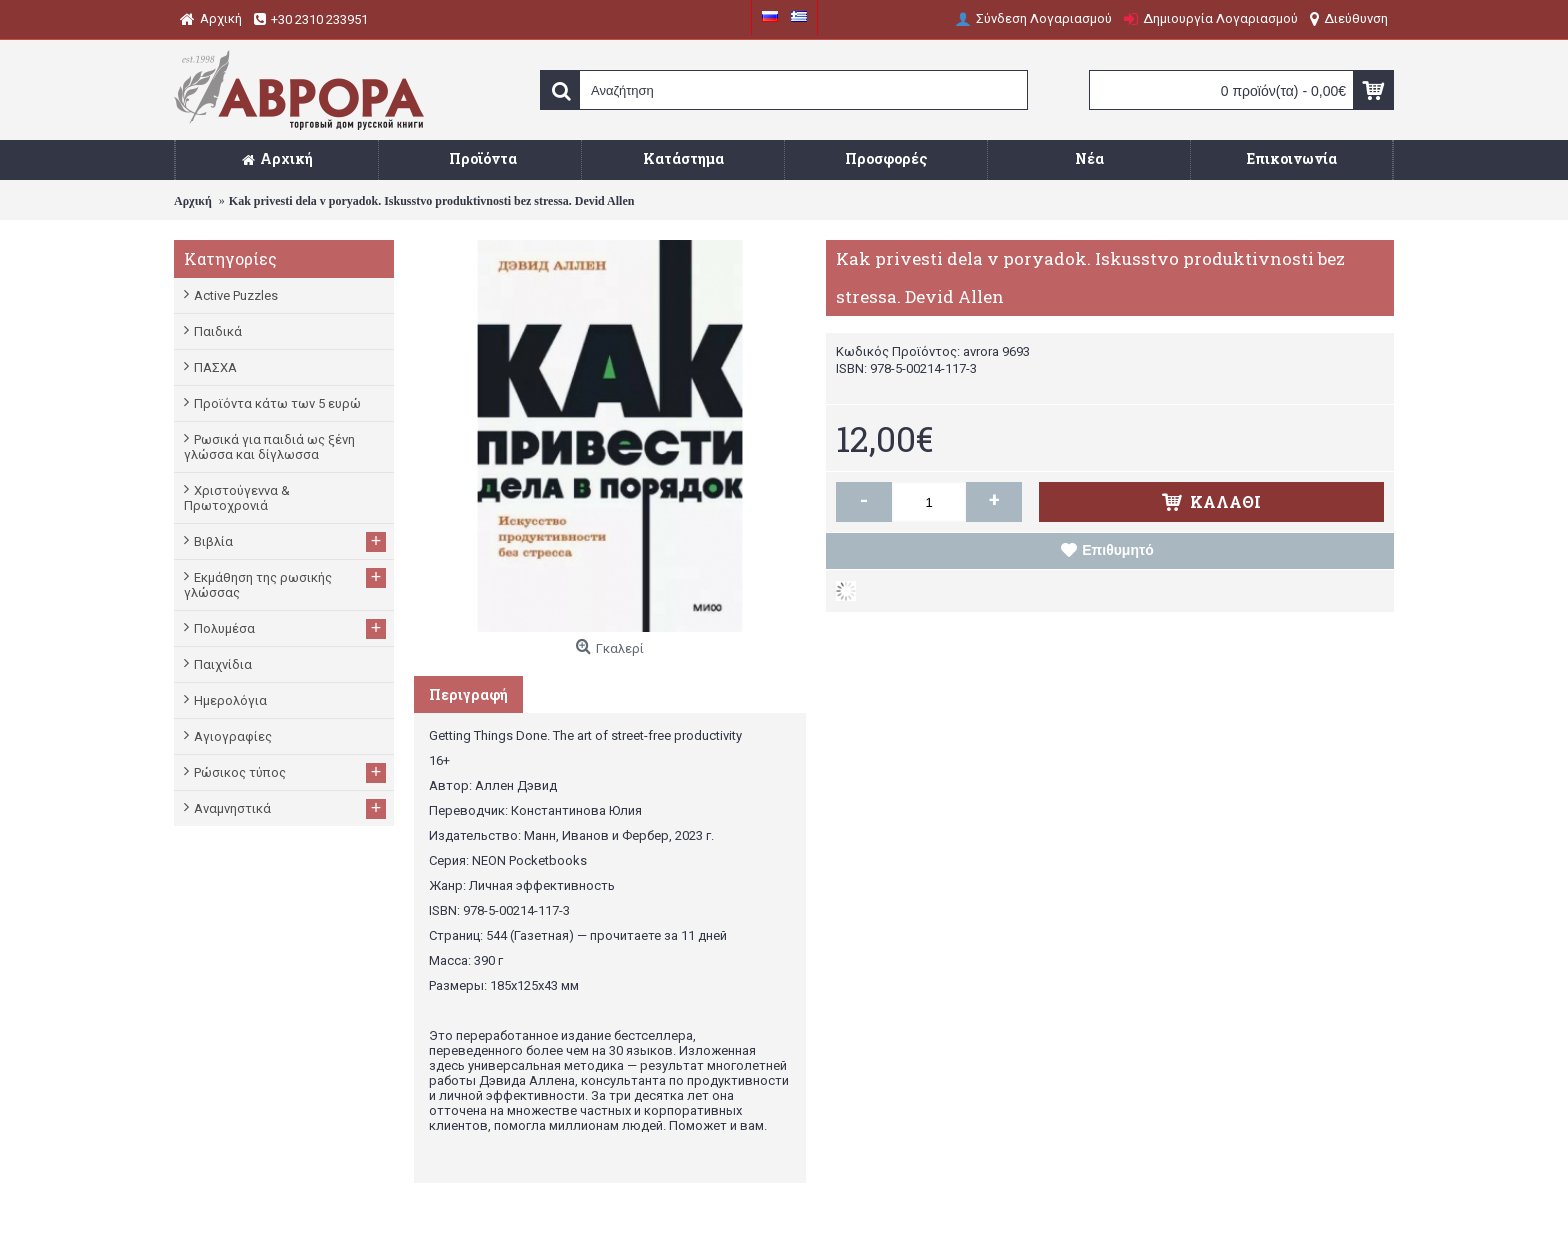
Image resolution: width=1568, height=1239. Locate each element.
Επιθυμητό (1118, 550)
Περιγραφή (468, 694)
